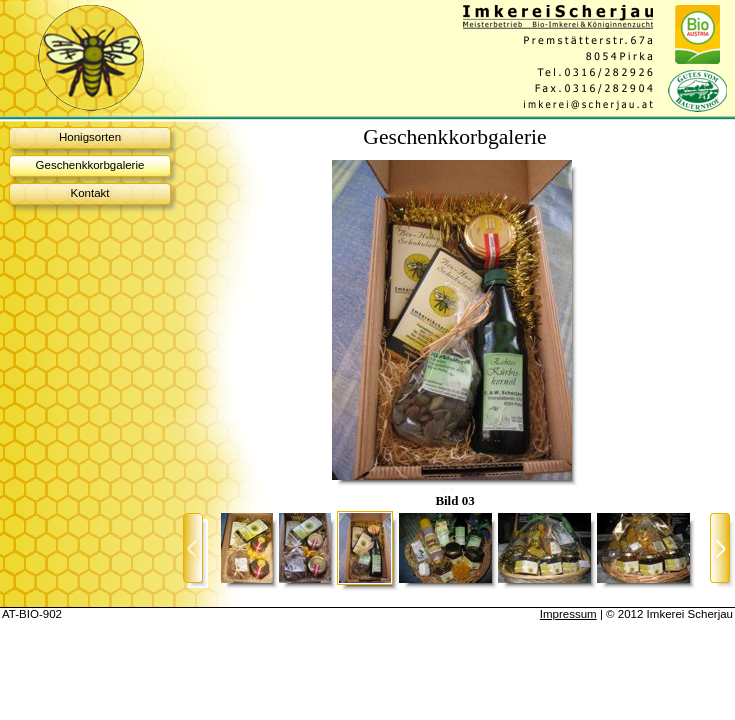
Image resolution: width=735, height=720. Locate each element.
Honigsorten (90, 137)
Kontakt (89, 193)
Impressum (568, 614)
